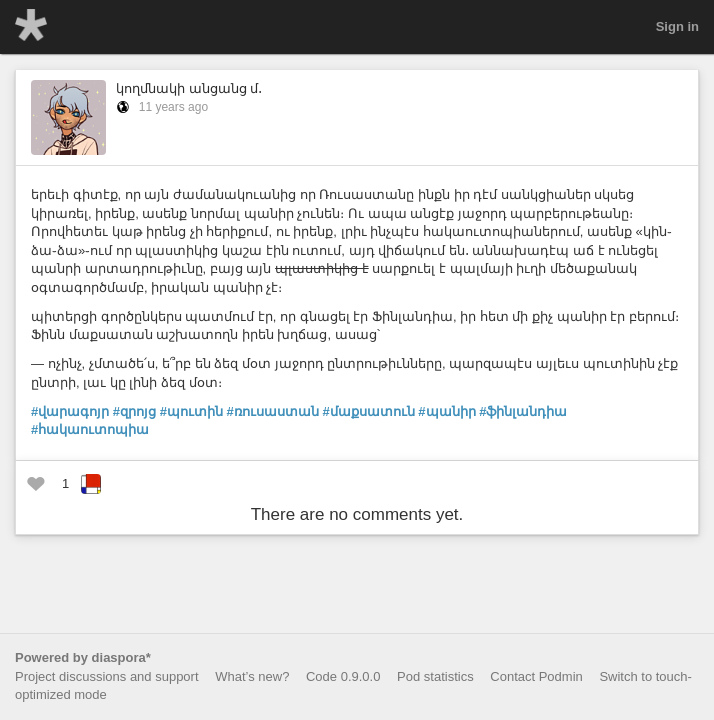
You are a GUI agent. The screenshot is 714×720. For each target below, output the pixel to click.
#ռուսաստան (273, 411)
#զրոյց (134, 411)
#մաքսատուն (368, 411)
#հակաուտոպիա (90, 429)
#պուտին (191, 411)
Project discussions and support (107, 676)
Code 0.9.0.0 (343, 676)
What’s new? (252, 676)
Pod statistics (435, 676)
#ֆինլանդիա (523, 411)
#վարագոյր (70, 411)
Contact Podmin (536, 676)
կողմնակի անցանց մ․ (189, 88)
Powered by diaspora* (83, 657)
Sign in (677, 26)
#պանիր (446, 411)
